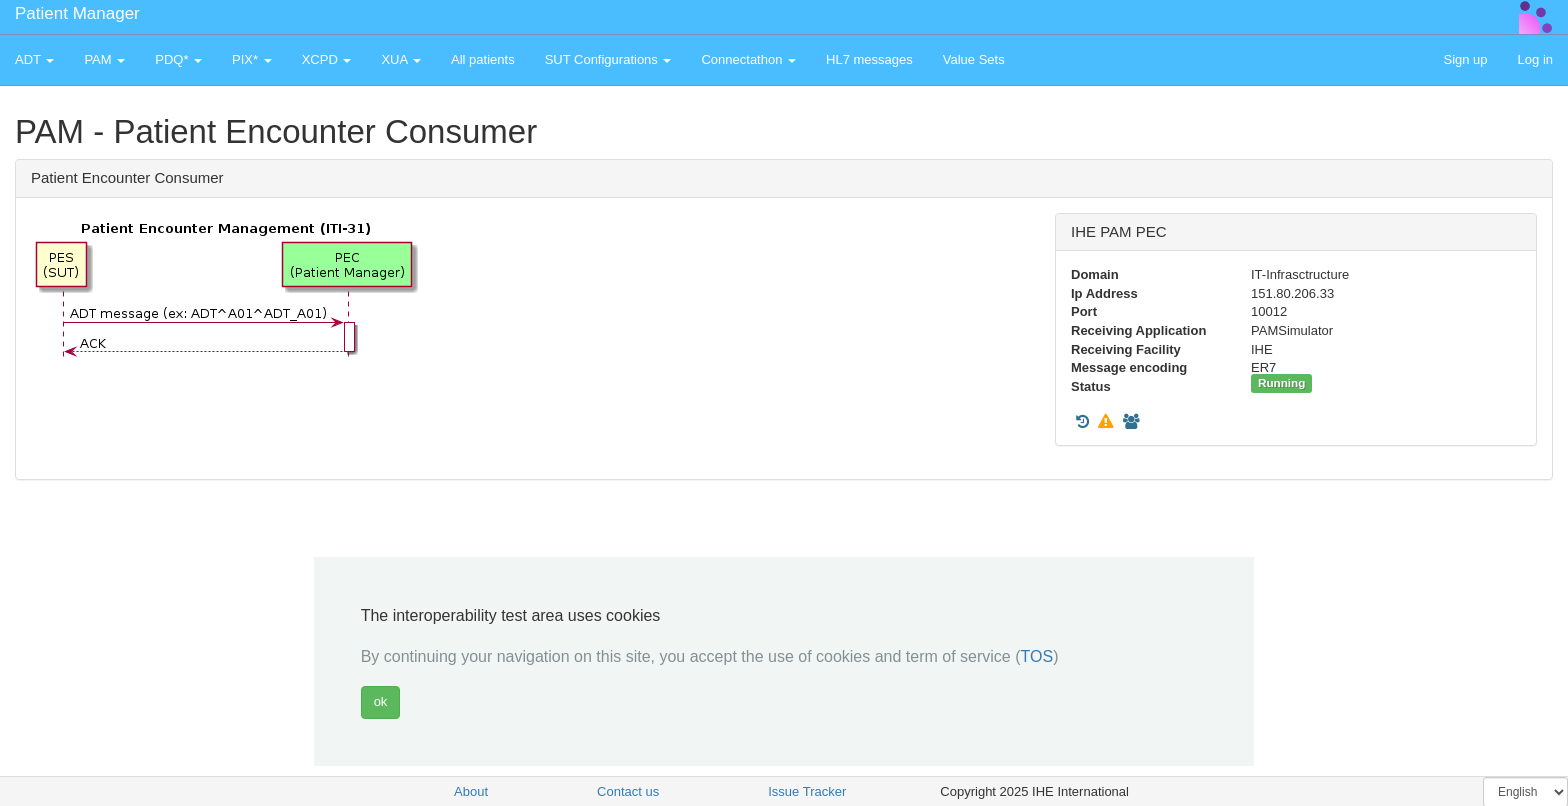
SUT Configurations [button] (608, 59)
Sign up (1465, 59)
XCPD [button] (327, 59)
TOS (1037, 656)
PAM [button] (104, 59)
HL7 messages (869, 59)
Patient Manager (77, 13)
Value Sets (974, 59)
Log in (1535, 59)
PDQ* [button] (178, 59)
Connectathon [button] (748, 59)
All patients (483, 59)
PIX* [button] (252, 59)
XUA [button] (401, 59)
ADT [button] (34, 59)
